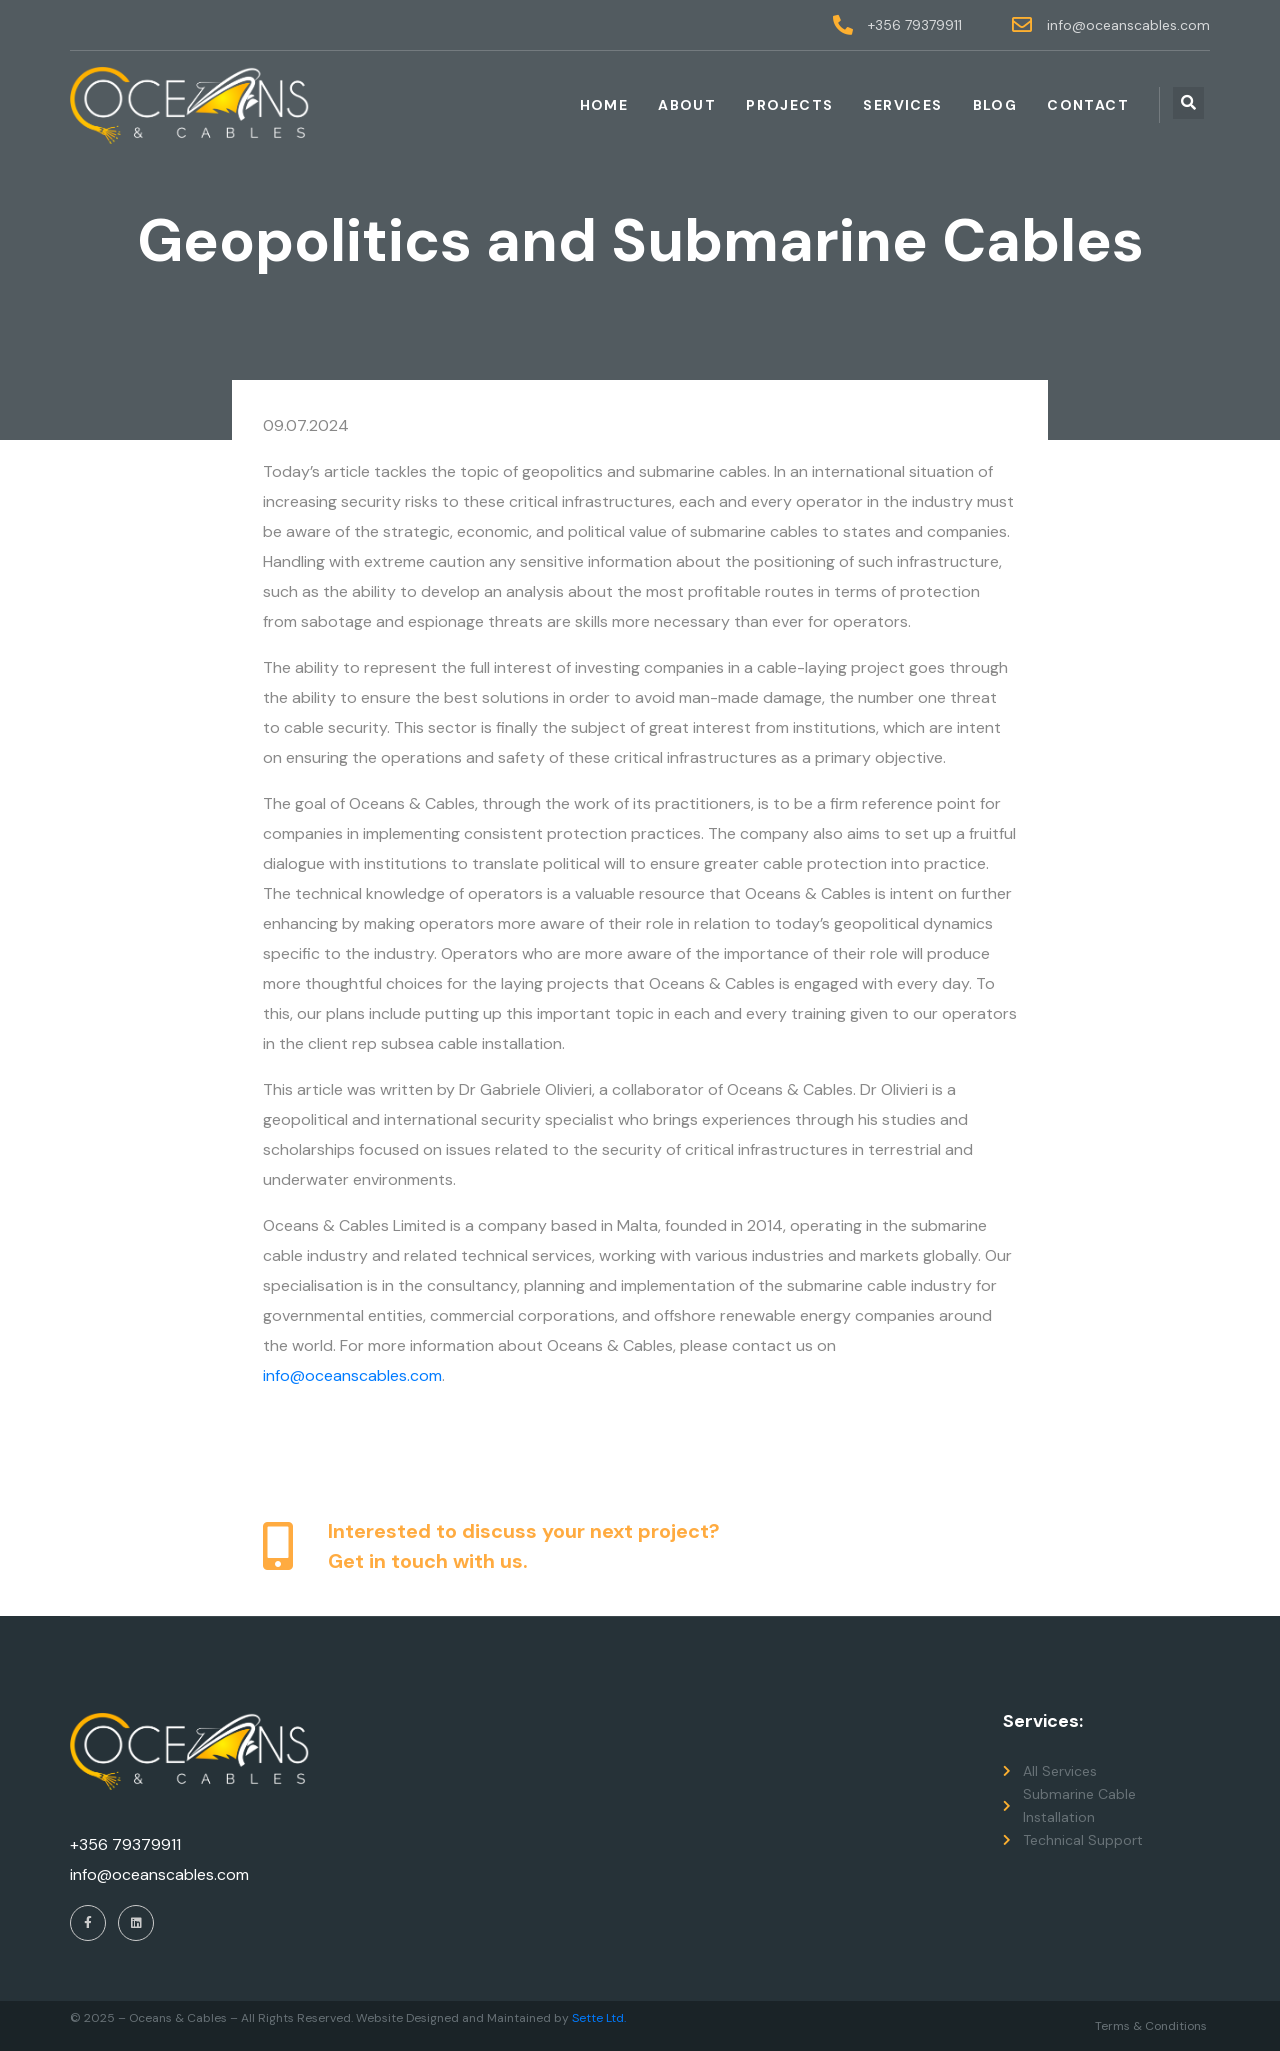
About (687, 105)
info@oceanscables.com (352, 1375)
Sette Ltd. (599, 2018)
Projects (789, 105)
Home (604, 105)
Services (902, 105)
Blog (995, 105)
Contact (1088, 105)
